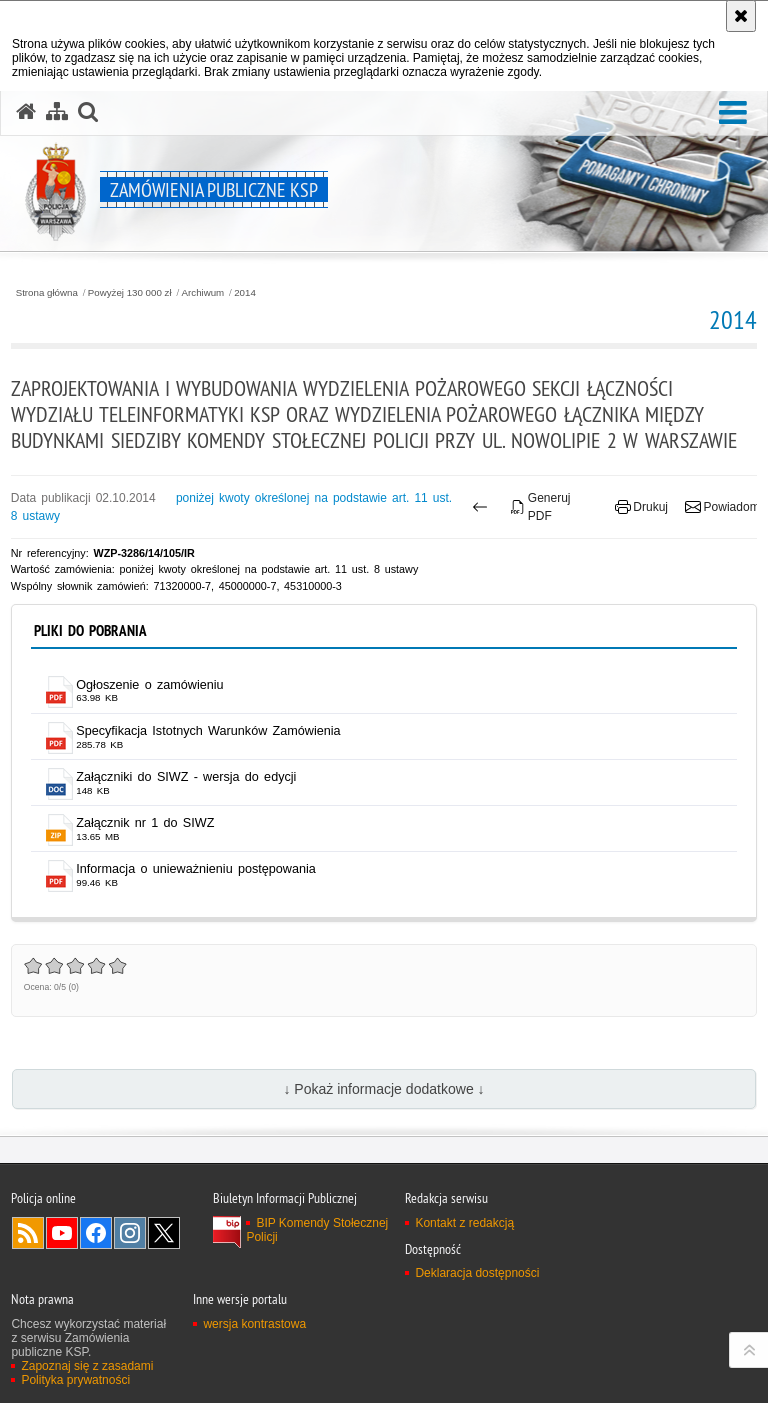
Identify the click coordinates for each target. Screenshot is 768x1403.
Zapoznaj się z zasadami (87, 1366)
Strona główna (47, 293)
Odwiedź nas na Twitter (164, 1233)
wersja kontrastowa (254, 1324)
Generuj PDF (540, 507)
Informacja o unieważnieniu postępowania (196, 869)
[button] (733, 113)
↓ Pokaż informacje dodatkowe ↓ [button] (383, 1089)
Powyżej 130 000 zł (130, 293)
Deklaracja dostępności (477, 1273)
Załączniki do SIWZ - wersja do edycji (186, 777)
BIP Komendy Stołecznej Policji (317, 1230)
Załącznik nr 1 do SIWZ (145, 823)
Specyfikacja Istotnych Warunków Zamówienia (208, 731)
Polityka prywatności (75, 1380)
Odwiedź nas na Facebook (96, 1233)
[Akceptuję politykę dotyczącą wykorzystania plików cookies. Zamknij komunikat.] (741, 16)
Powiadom (722, 507)
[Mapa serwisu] (57, 112)
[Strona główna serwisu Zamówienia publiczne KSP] (26, 112)
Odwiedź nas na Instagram (130, 1233)
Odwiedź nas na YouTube (62, 1233)
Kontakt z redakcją (464, 1223)
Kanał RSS (28, 1233)
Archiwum (203, 293)
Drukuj (641, 507)
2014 (245, 293)
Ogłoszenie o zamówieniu (149, 685)
